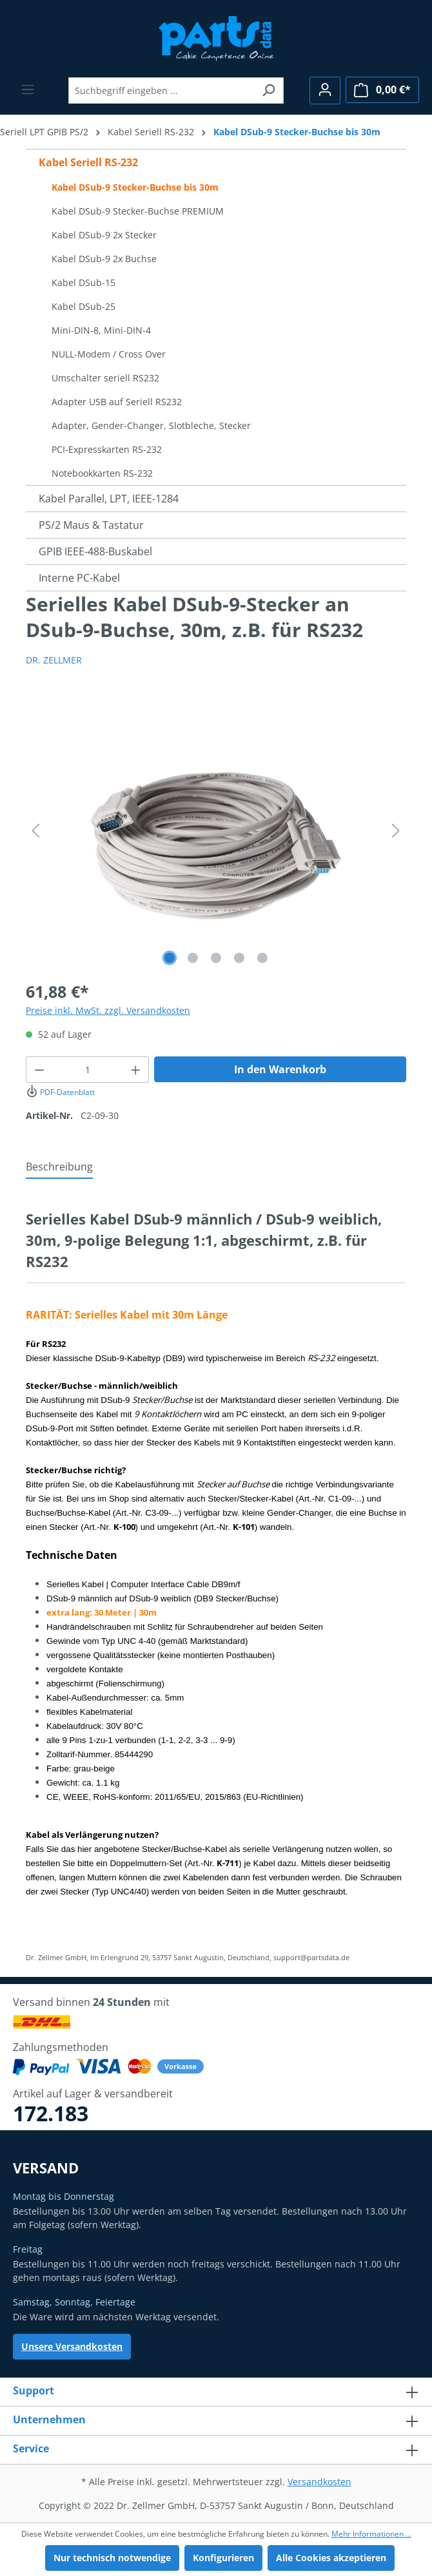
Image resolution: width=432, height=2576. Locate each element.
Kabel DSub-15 (83, 282)
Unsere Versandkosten (72, 2346)
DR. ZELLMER (54, 660)
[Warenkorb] (382, 89)
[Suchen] (268, 90)
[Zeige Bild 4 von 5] (239, 958)
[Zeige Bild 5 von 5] (262, 958)
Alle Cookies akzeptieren (331, 2558)
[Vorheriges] (35, 831)
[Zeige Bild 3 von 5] (216, 958)
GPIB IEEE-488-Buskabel (95, 551)
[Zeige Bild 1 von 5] (169, 958)
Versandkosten (319, 2482)
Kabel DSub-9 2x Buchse (104, 259)
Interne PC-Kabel (79, 578)
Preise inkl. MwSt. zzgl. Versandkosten (108, 1010)
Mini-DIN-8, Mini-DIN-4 (101, 330)
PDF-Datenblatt (60, 1092)
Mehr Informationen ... (371, 2533)
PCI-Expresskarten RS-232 (107, 449)
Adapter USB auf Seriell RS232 (117, 402)
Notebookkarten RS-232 (102, 473)
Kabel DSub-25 (83, 306)
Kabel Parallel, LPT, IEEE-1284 (109, 498)
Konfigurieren (223, 2558)
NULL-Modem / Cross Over (109, 354)
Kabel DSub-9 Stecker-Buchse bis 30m (135, 187)
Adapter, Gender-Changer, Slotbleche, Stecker (151, 425)
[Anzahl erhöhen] (136, 1069)
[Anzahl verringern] (39, 1069)
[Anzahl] (87, 1069)
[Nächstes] (396, 831)
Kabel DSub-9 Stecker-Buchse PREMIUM (138, 211)
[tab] (59, 1167)
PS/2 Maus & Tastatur (91, 525)
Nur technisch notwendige (112, 2558)
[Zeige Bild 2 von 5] (193, 958)
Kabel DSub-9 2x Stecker (104, 235)
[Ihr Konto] (324, 90)
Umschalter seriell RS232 (105, 378)
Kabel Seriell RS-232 (88, 162)
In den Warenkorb (280, 1069)
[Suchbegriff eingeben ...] (161, 90)
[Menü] (28, 89)
